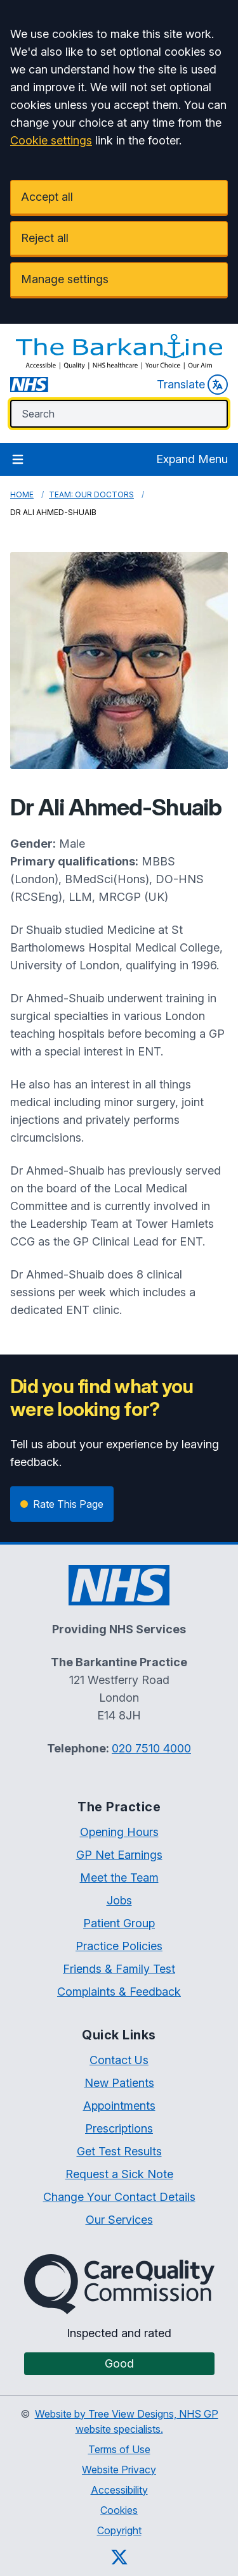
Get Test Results (119, 2151)
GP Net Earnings (119, 1854)
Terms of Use (119, 2449)
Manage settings (65, 279)
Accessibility (119, 2490)
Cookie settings (51, 140)
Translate (192, 384)
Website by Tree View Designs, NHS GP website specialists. (126, 2421)
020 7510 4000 (151, 1748)
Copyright (119, 2530)
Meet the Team (119, 1877)
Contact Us (119, 2060)
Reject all (45, 238)
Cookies (119, 2510)
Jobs (119, 1900)
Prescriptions (119, 2128)
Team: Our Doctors (91, 494)
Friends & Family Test (119, 1968)
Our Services (119, 2219)
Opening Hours (119, 1832)
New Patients (119, 2082)
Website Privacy (119, 2469)
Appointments (119, 2105)
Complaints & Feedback (119, 1991)
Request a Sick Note (119, 2174)
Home (22, 494)
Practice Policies (119, 1946)
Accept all (47, 196)
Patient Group (119, 1923)
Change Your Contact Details (119, 2196)
